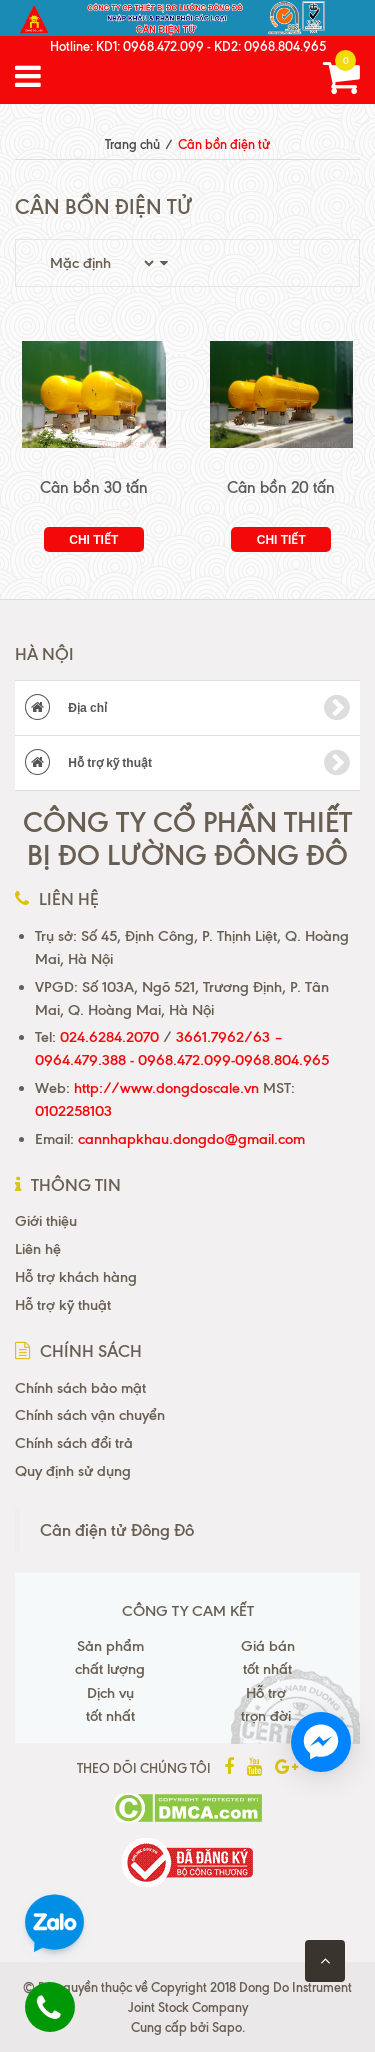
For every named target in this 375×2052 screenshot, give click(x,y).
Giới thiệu (46, 1221)
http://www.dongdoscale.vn (166, 1088)
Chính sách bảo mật (80, 1388)
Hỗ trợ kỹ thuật (187, 763)
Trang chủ (132, 144)
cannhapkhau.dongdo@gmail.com (191, 1139)
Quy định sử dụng (73, 1471)
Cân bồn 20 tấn (281, 487)
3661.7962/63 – (229, 1037)
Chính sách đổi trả (74, 1443)
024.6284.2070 (109, 1037)
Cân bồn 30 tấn (94, 487)
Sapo (227, 2027)
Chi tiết (93, 540)
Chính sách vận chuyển (90, 1415)
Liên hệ (38, 1249)
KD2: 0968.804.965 (270, 46)
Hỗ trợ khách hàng (76, 1277)
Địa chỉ (187, 708)
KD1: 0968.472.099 (150, 46)
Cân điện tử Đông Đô (117, 1530)
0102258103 (73, 1111)
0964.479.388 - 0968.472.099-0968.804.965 (182, 1060)
